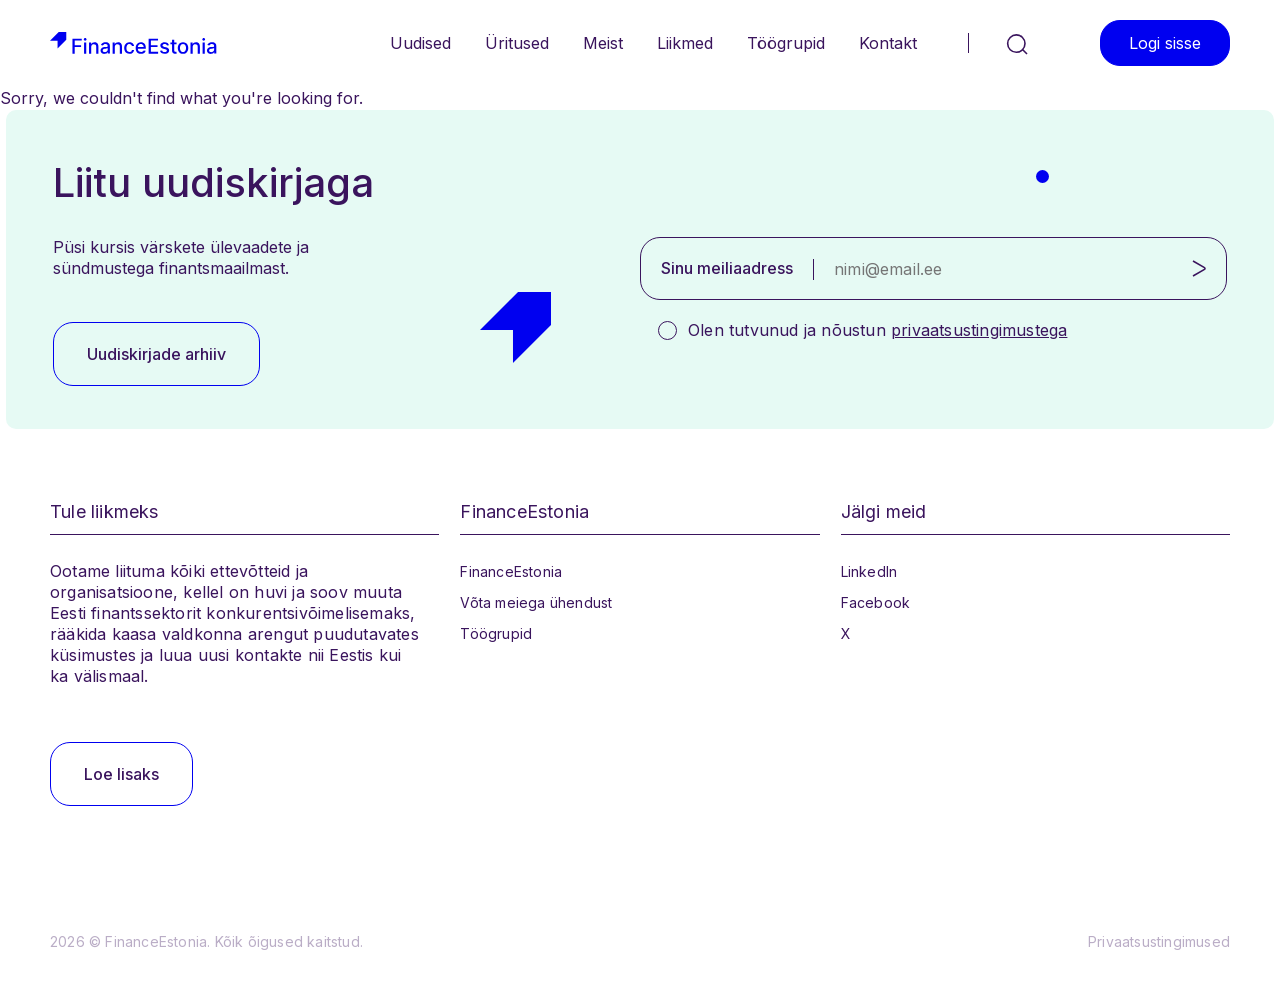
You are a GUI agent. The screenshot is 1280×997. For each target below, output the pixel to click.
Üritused (517, 43)
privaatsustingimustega (979, 330)
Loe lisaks (121, 774)
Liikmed (685, 43)
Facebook (876, 602)
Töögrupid (786, 43)
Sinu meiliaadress (727, 268)
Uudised (420, 43)
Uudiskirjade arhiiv (156, 354)
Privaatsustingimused (1159, 941)
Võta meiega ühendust (536, 602)
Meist (603, 43)
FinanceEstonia (511, 571)
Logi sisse (1165, 43)
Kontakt (888, 43)
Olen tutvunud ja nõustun (877, 330)
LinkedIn (869, 571)
